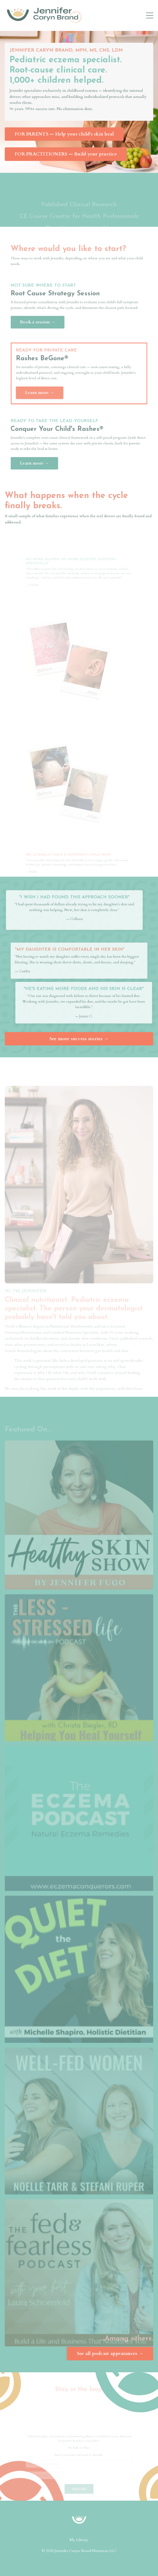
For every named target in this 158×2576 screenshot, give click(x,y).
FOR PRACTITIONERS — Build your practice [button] (66, 154)
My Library (79, 2539)
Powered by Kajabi (79, 2563)
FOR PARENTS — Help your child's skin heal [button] (64, 134)
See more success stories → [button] (79, 1039)
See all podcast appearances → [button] (110, 2353)
